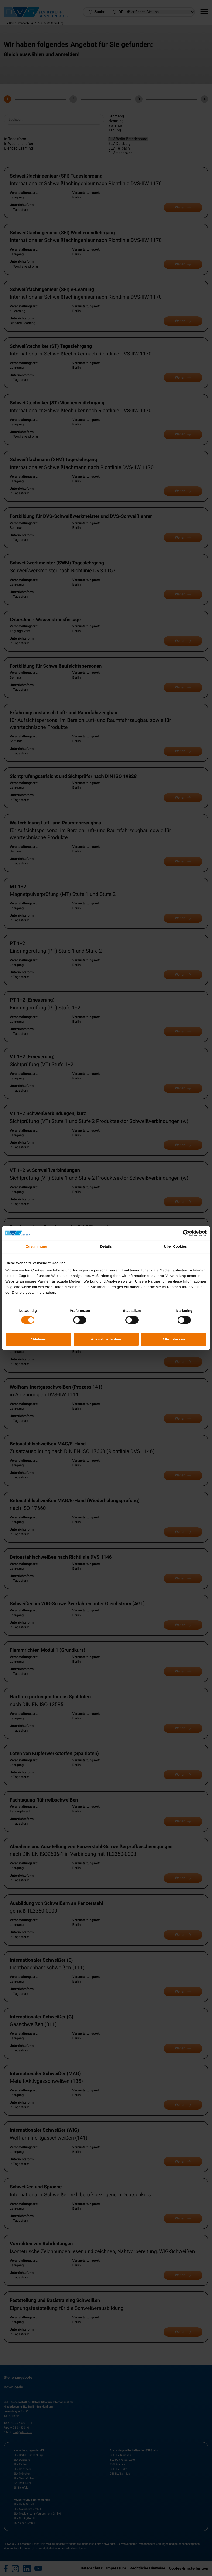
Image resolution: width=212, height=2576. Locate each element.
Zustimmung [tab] (36, 1247)
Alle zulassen (173, 1339)
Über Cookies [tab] (175, 1247)
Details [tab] (106, 1247)
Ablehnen (38, 1339)
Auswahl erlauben (106, 1339)
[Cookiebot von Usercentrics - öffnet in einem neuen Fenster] (186, 1233)
